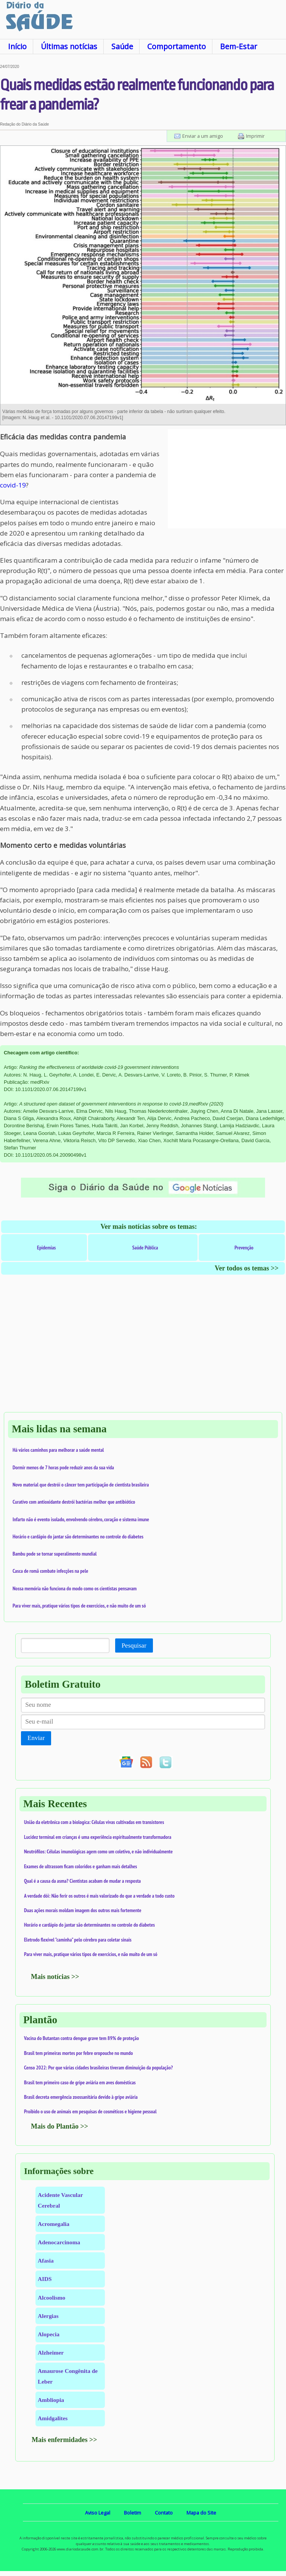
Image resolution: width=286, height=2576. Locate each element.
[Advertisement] (227, 478)
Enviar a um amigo (202, 135)
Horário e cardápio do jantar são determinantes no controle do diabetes (78, 1536)
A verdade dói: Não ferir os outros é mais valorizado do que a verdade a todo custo (99, 1895)
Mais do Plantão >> (59, 2126)
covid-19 (13, 485)
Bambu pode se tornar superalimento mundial (54, 1553)
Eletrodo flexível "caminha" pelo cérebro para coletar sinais (78, 1939)
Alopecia (48, 2334)
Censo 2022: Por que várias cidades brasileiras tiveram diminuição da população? (98, 2067)
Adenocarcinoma (59, 2242)
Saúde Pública (145, 1247)
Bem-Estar (238, 46)
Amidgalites (52, 2418)
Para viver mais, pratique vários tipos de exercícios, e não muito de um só (79, 1605)
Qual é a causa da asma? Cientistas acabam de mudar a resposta (82, 1880)
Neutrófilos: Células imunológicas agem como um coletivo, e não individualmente (98, 1851)
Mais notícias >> (55, 1976)
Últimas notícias (69, 46)
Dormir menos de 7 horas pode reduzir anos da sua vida (63, 1467)
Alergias (48, 2316)
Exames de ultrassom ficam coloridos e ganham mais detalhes (80, 1866)
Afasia (46, 2260)
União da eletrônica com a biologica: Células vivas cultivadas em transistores (94, 1822)
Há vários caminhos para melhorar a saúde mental (58, 1449)
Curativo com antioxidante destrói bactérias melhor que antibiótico (74, 1501)
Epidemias (46, 1247)
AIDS (45, 2279)
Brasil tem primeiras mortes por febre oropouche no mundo (78, 2053)
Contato (164, 2512)
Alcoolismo (51, 2297)
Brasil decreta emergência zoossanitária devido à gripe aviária (81, 2096)
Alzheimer (51, 2352)
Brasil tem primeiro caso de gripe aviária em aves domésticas (80, 2082)
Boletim (132, 2512)
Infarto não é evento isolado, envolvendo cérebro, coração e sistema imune (81, 1519)
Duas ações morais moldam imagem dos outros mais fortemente (82, 1910)
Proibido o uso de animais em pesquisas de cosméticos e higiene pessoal (90, 2111)
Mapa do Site (201, 2512)
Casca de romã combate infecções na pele (50, 1570)
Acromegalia (53, 2224)
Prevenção (244, 1247)
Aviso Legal (97, 2512)
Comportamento (176, 46)
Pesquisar (134, 1645)
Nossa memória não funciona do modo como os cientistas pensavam (75, 1588)
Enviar (36, 1738)
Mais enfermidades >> (64, 2440)
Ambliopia (51, 2400)
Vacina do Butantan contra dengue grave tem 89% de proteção (81, 2038)
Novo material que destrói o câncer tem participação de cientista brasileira (81, 1484)
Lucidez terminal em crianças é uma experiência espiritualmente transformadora (97, 1837)
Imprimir (255, 135)
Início (17, 46)
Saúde (122, 46)
